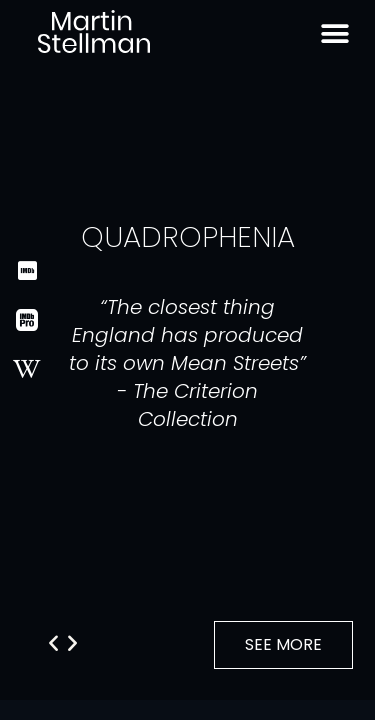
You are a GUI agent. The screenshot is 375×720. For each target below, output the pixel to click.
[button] (72, 642)
